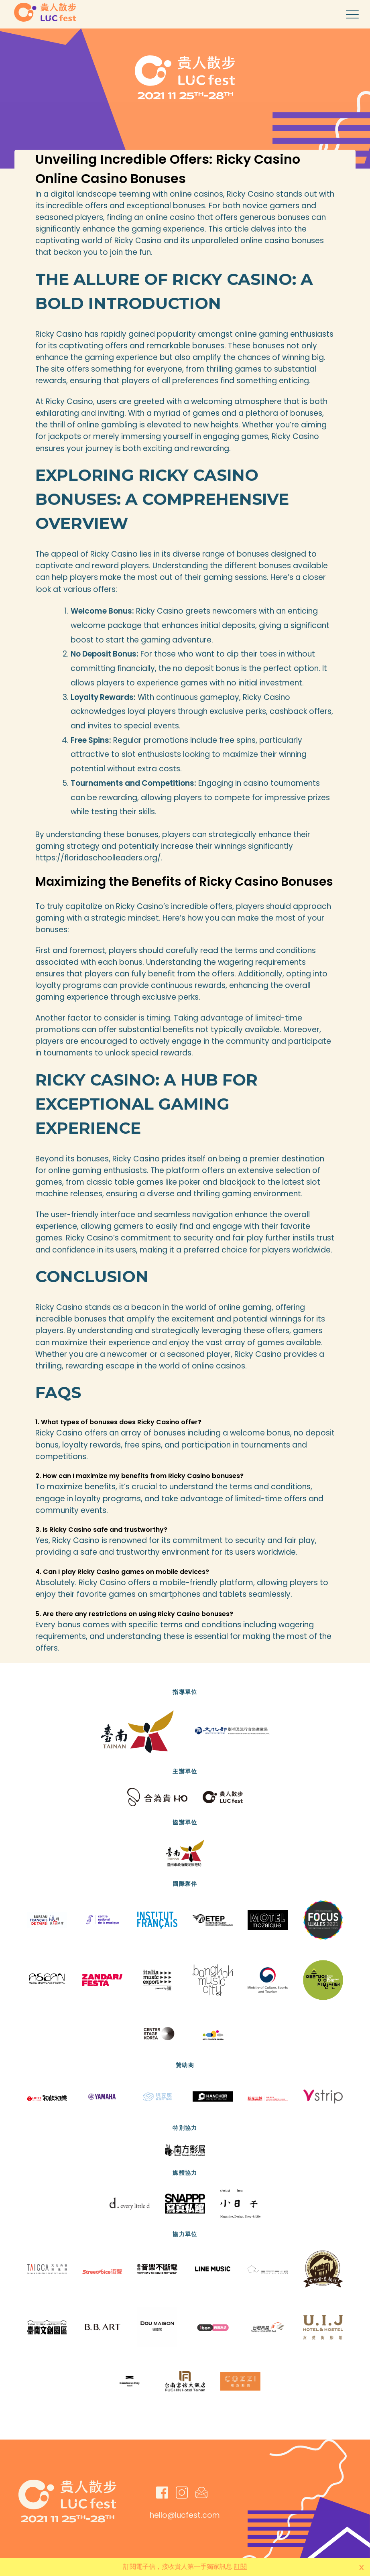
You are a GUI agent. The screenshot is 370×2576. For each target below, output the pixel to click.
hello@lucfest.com (185, 2515)
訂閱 (240, 2566)
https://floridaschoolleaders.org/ (98, 857)
